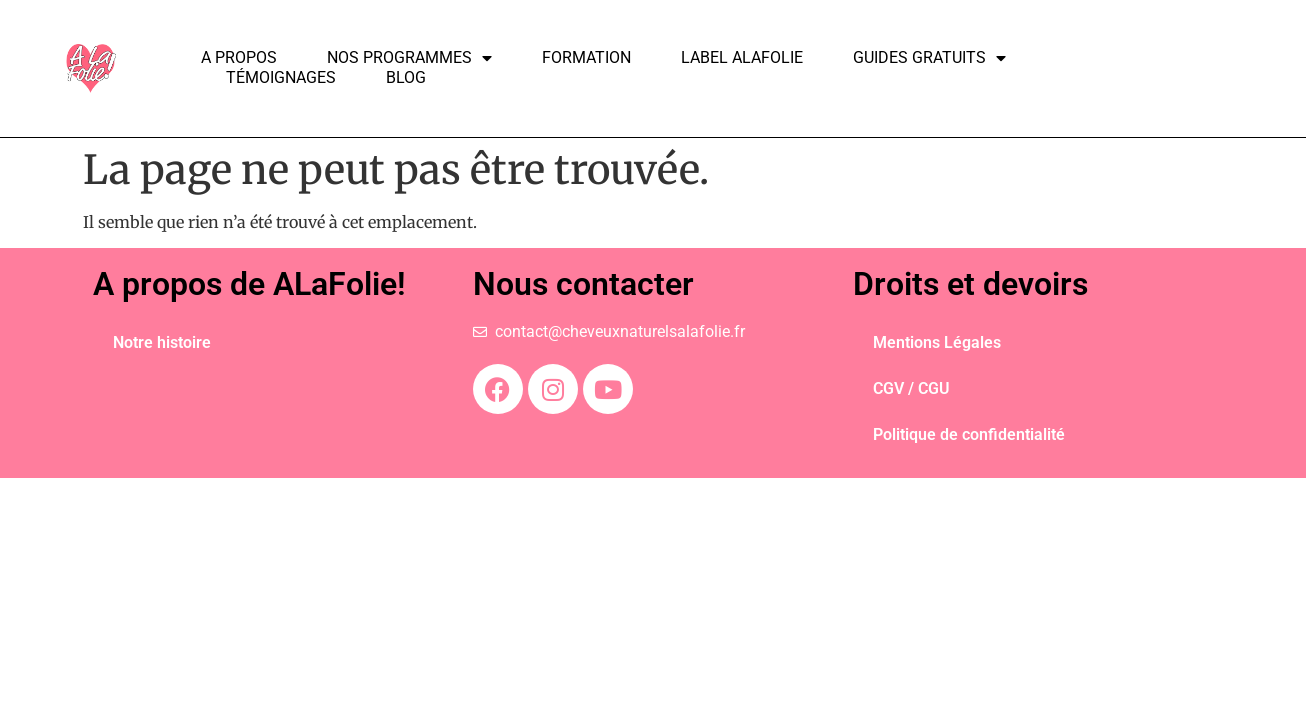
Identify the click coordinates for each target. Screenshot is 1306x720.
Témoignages (281, 77)
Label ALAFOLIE (742, 57)
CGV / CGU (911, 388)
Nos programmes (409, 58)
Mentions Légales (937, 342)
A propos (239, 57)
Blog (406, 77)
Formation (586, 57)
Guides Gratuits (929, 58)
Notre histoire (162, 342)
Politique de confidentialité (969, 434)
